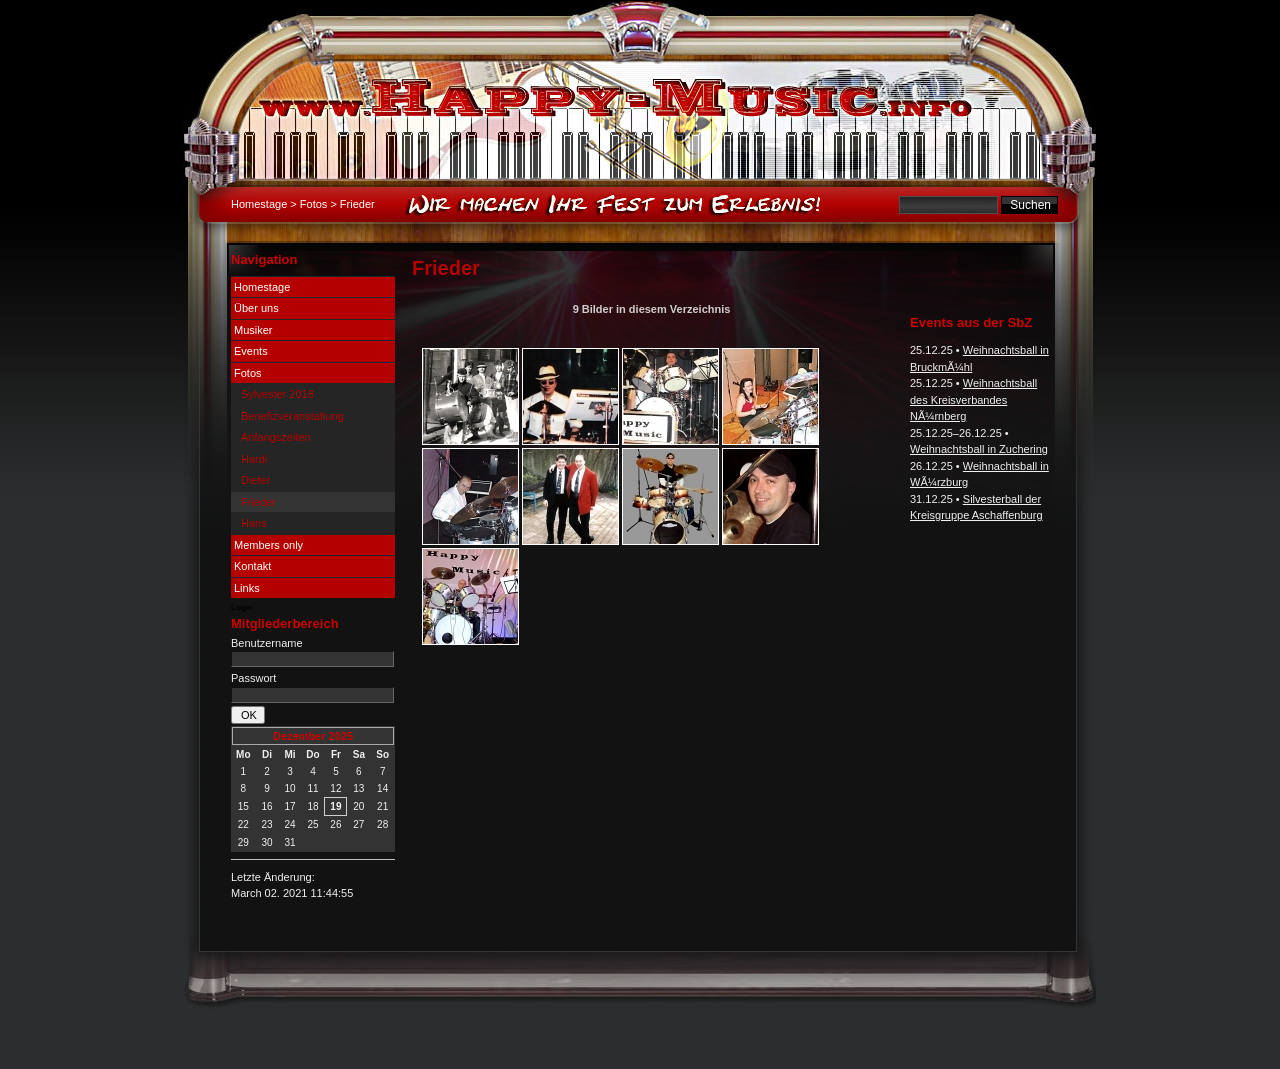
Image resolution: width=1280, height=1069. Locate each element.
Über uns (256, 308)
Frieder (258, 502)
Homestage (259, 204)
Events (251, 351)
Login (242, 607)
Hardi (254, 459)
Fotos (314, 204)
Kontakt (252, 566)
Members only (268, 545)
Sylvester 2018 (277, 394)
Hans (254, 523)
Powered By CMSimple (712, 1009)
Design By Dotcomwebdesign (576, 1009)
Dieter (255, 480)
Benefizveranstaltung (292, 416)
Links (247, 588)
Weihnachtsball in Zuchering (979, 449)
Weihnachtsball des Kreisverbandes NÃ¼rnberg (973, 399)
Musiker (253, 330)
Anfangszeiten (276, 437)
